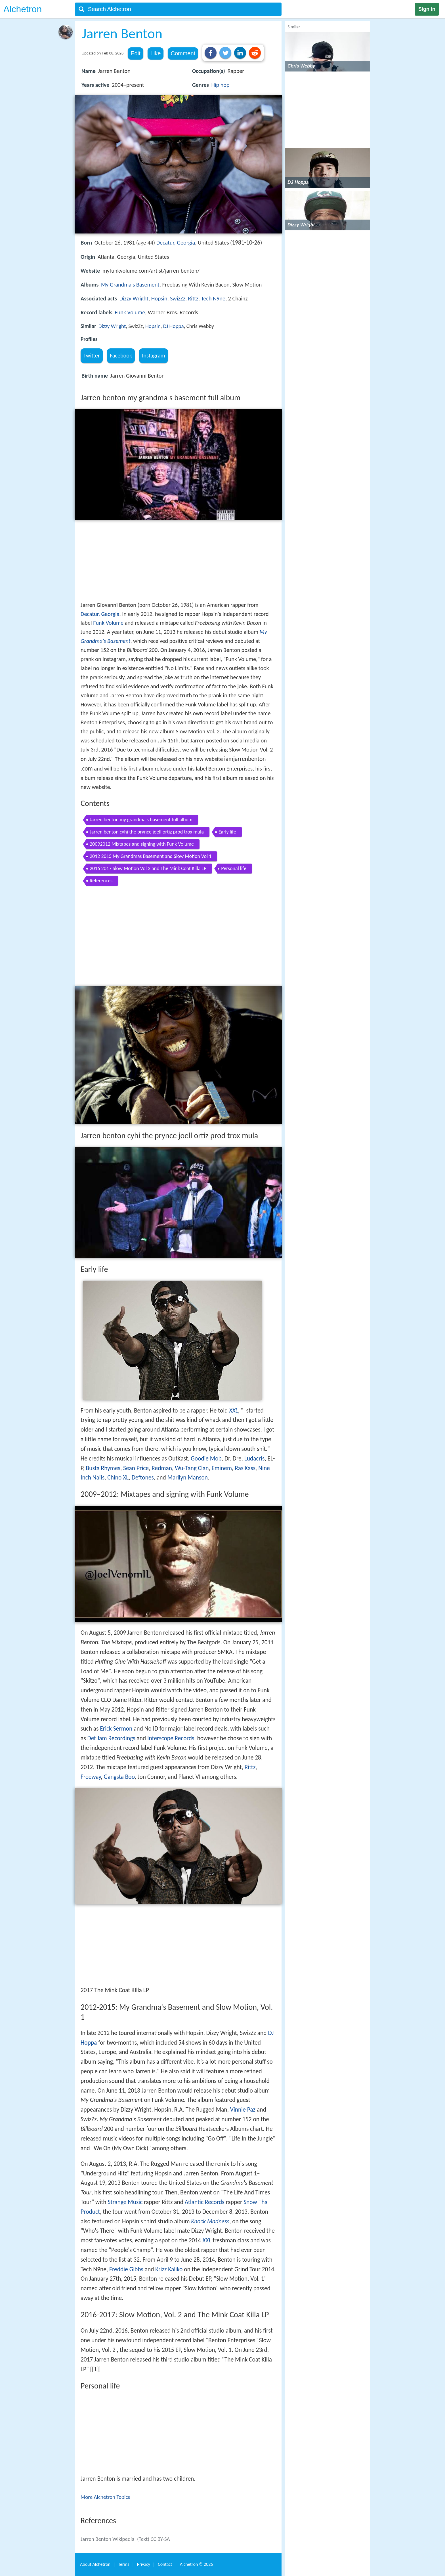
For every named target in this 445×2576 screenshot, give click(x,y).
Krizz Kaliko (168, 2269)
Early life (227, 832)
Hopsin (159, 298)
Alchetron (22, 9)
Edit (135, 53)
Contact (165, 2564)
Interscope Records (170, 1738)
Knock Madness (210, 2221)
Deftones (143, 1477)
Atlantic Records (204, 2202)
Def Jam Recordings (111, 1738)
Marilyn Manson (187, 1477)
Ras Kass (245, 1468)
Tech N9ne (213, 298)
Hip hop (220, 84)
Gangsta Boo (119, 1777)
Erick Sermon (116, 1728)
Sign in (426, 9)
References (101, 880)
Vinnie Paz (242, 2109)
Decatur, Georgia (175, 242)
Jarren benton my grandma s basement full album (141, 819)
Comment (183, 53)
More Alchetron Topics (105, 2497)
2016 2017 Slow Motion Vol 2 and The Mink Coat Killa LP (148, 868)
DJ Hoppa (173, 326)
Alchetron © (196, 2564)
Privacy (143, 2564)
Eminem (222, 1468)
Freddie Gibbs (126, 2269)
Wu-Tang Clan (192, 1468)
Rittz (193, 298)
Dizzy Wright (133, 298)
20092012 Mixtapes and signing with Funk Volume (142, 844)
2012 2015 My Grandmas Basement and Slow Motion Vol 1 (150, 856)
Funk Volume (130, 312)
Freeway (91, 1777)
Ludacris (254, 1458)
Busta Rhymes (103, 1468)
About (95, 2564)
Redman (162, 1468)
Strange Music (125, 2202)
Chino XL (118, 1477)
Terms (123, 2564)
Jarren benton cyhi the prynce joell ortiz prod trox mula (147, 832)
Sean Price (136, 1468)
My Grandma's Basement (130, 284)
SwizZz (177, 298)
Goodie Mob (206, 1458)
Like (155, 53)
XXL (233, 1410)
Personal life (233, 868)
